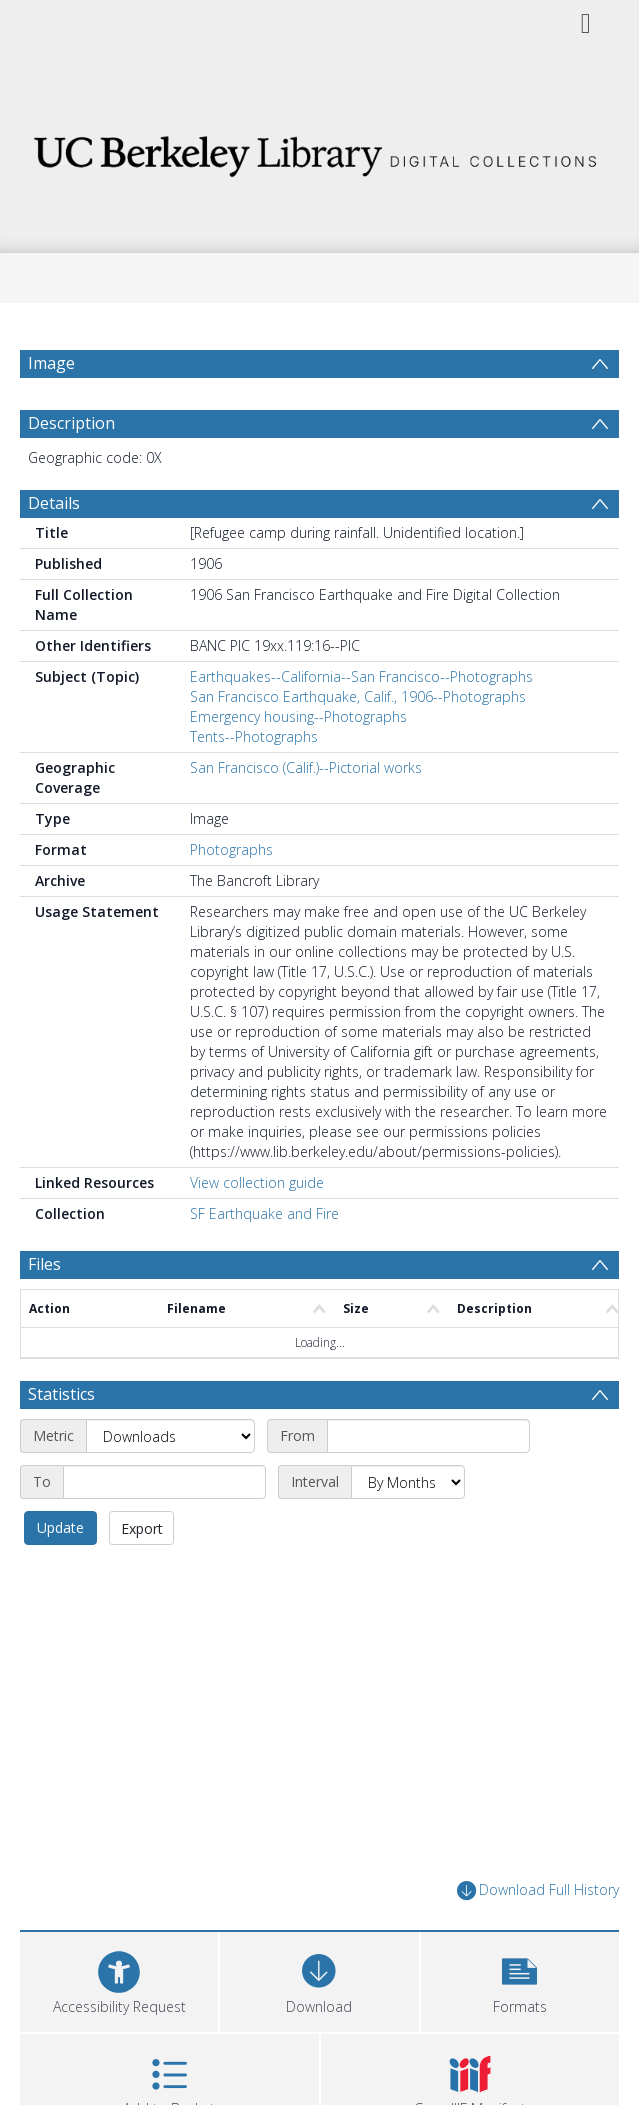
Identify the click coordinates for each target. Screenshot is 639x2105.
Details (54, 503)
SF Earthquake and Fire (264, 1213)
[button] (520, 1979)
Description (71, 423)
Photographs (231, 849)
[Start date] (428, 1436)
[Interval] (408, 1482)
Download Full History (538, 1890)
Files (44, 1264)
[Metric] (170, 1436)
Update (60, 1527)
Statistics (61, 1394)
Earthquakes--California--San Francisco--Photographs (361, 676)
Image (51, 363)
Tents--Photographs (254, 736)
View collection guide (257, 1182)
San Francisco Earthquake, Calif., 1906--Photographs (358, 696)
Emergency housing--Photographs (298, 716)
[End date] (164, 1482)
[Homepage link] (319, 150)
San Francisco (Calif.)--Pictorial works (306, 767)
